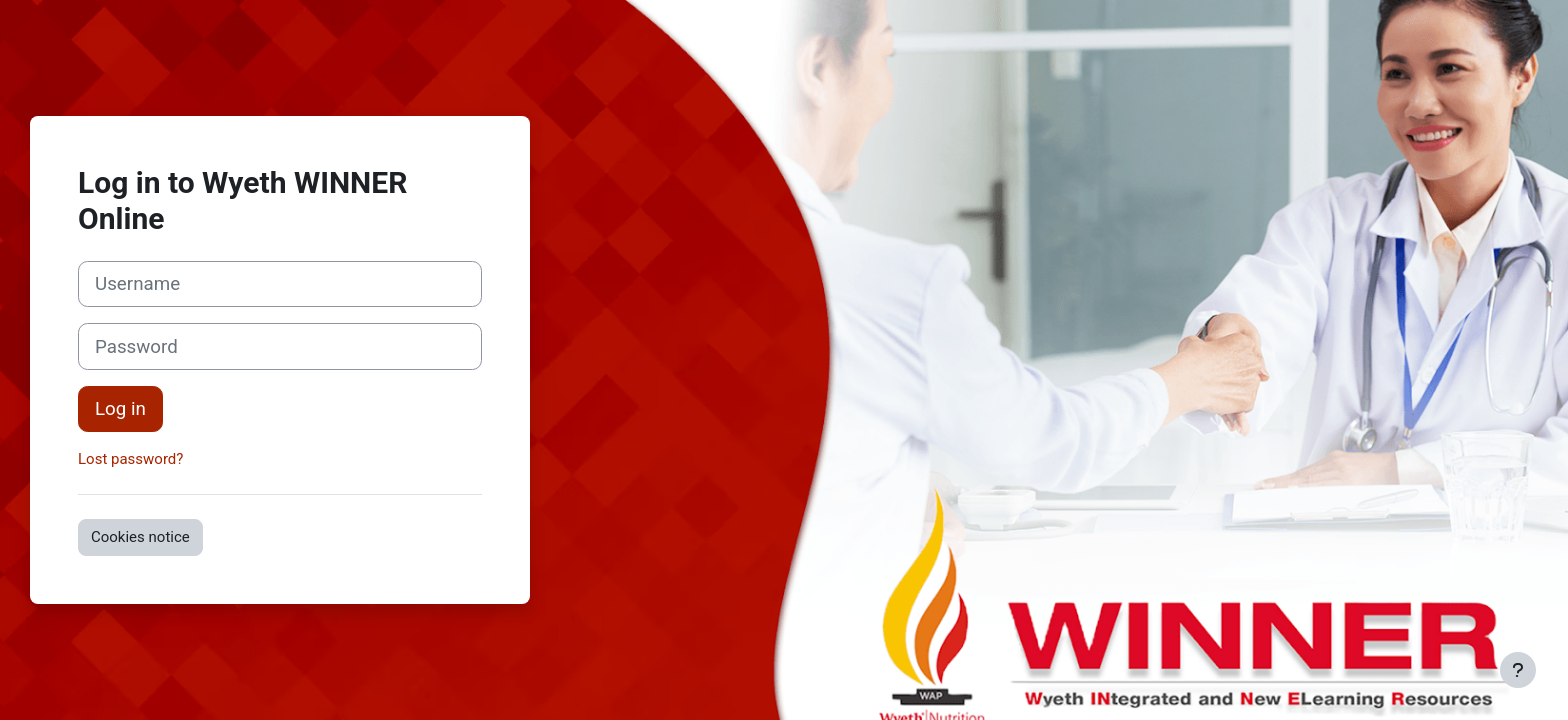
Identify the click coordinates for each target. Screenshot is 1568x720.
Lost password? (130, 459)
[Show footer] (1518, 670)
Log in (120, 409)
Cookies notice (140, 537)
